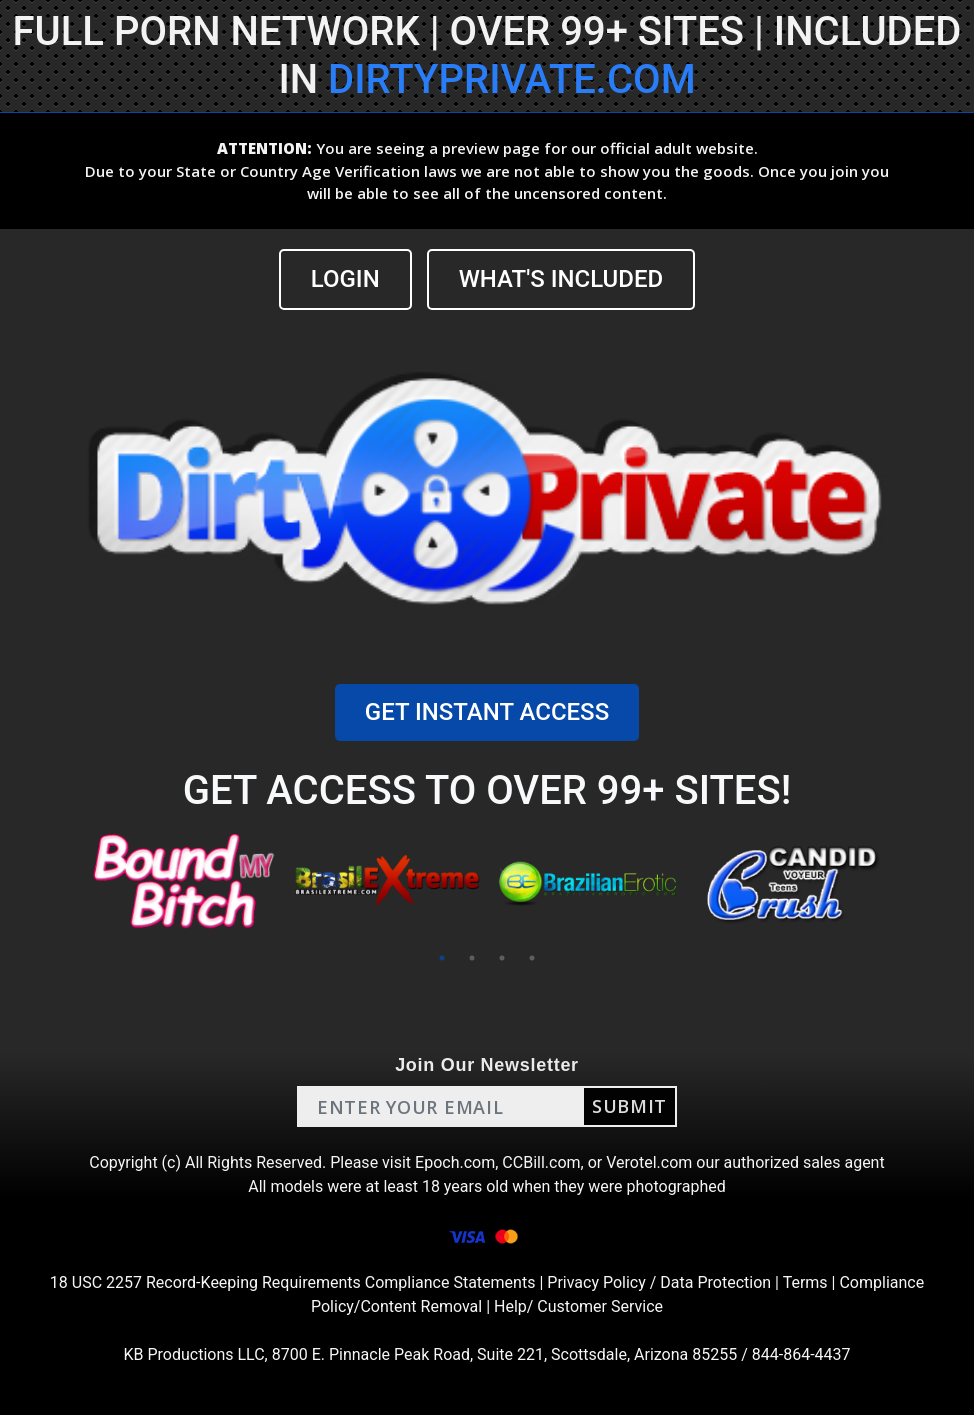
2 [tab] (472, 958)
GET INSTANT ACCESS (487, 712)
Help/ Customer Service (578, 1306)
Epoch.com (455, 1162)
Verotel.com (649, 1162)
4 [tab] (532, 958)
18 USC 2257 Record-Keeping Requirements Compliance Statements (293, 1282)
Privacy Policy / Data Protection (659, 1282)
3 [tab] (502, 958)
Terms (805, 1282)
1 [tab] (442, 958)
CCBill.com (541, 1162)
